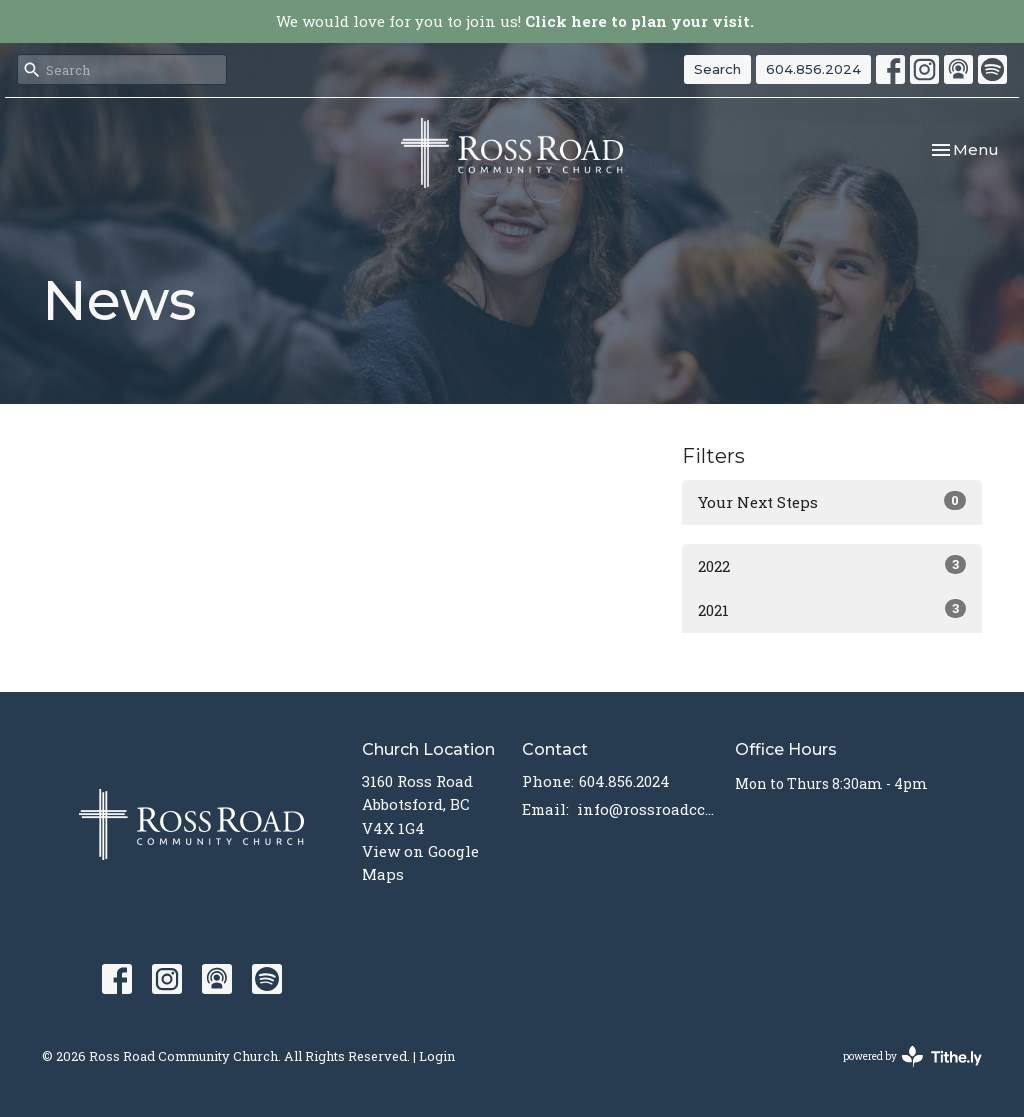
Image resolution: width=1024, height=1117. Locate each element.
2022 (832, 565)
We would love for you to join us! (515, 21)
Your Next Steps (832, 501)
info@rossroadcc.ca (646, 809)
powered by (912, 1056)
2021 (832, 609)
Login (437, 1055)
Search (717, 69)
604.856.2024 (813, 69)
